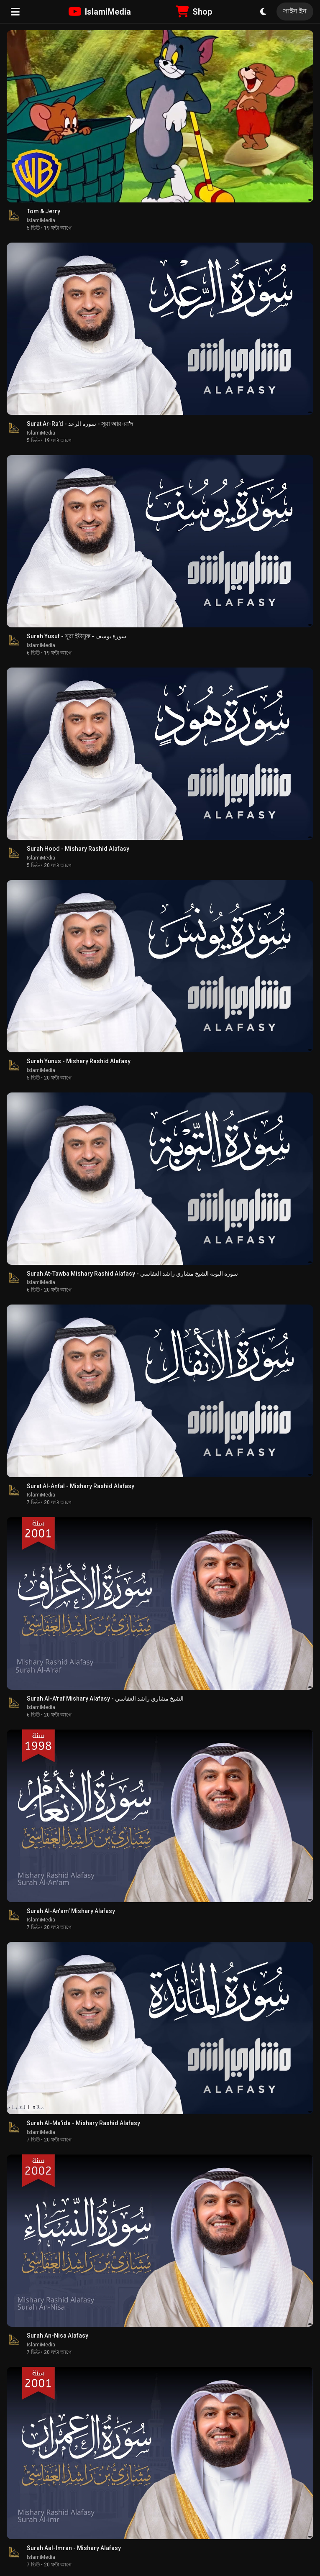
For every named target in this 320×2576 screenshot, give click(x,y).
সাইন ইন (295, 11)
